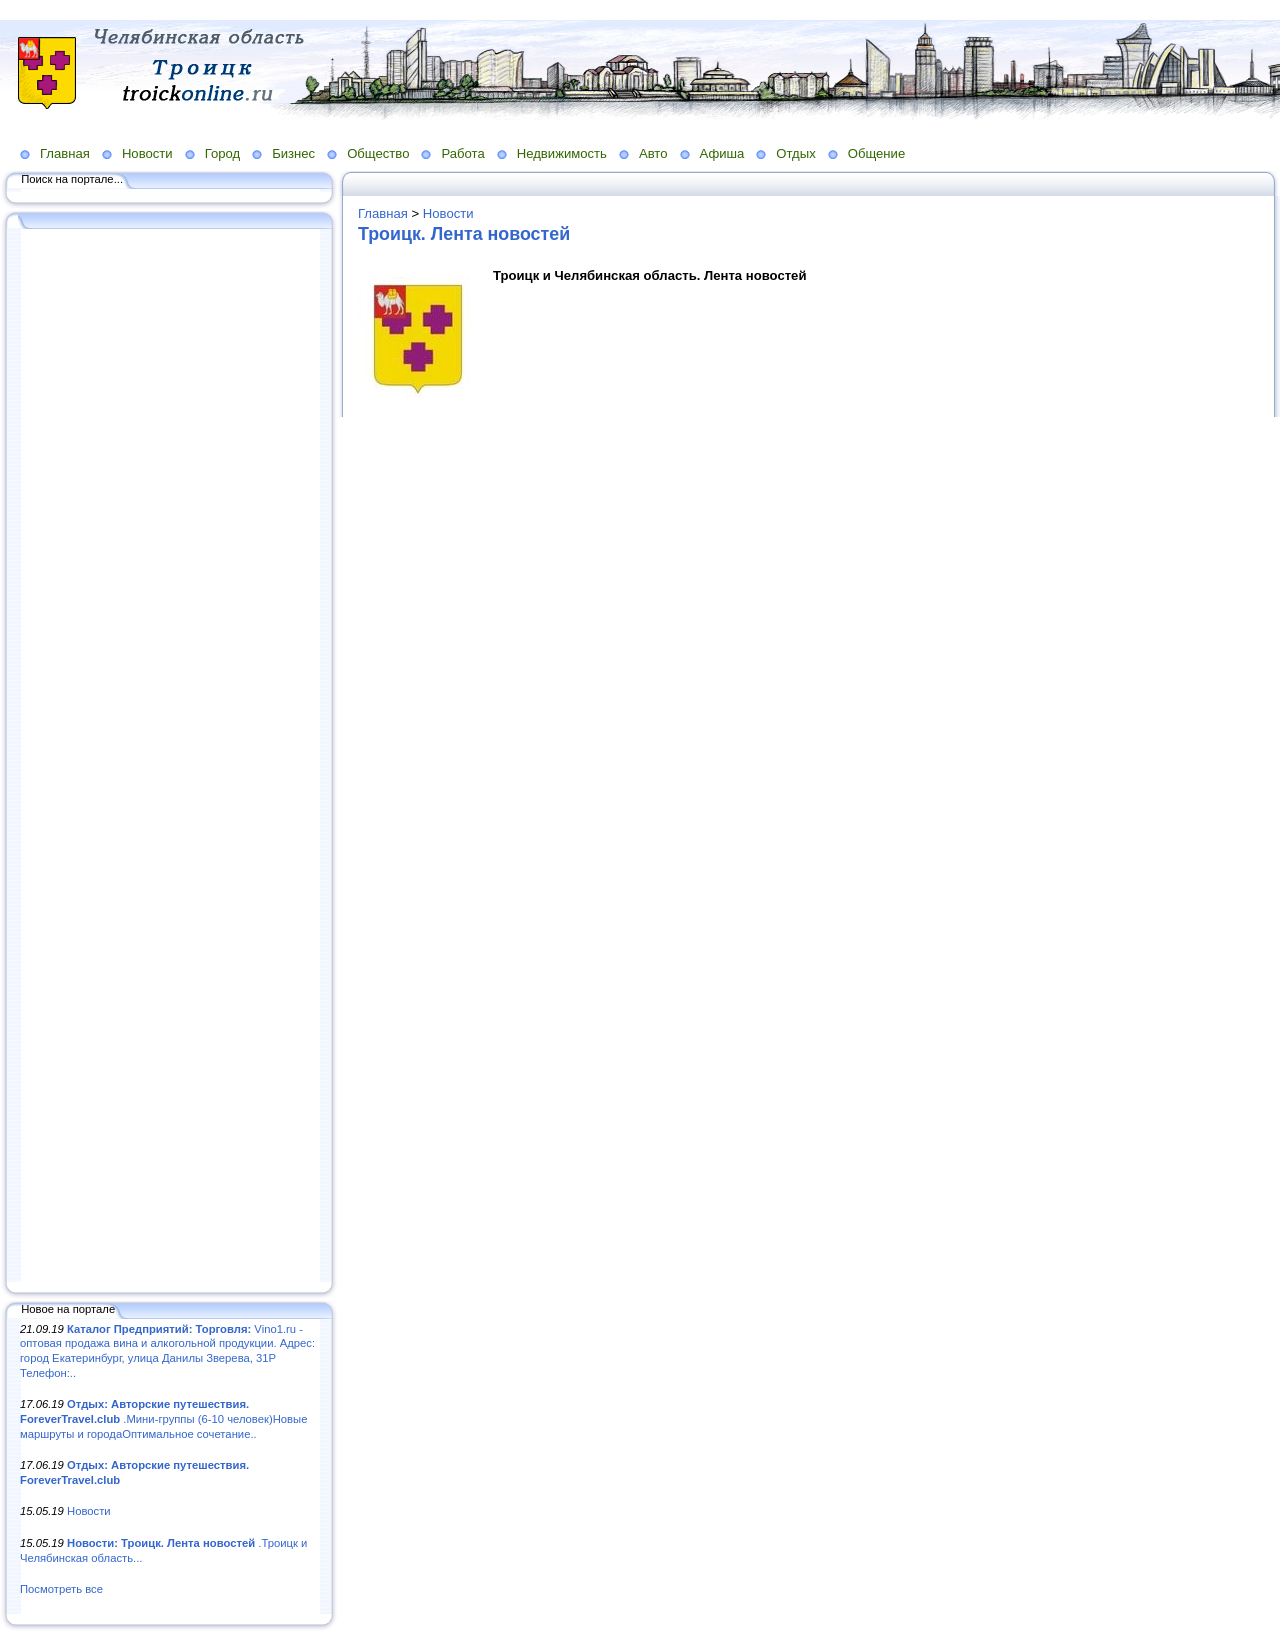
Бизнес (293, 153)
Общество (378, 153)
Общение (877, 153)
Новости (147, 153)
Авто (653, 153)
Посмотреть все (61, 1589)
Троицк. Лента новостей (464, 234)
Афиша (722, 153)
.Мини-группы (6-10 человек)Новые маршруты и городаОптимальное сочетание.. (163, 1418)
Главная (65, 153)
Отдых (795, 153)
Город (222, 153)
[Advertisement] (170, 757)
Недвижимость (562, 153)
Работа (462, 153)
